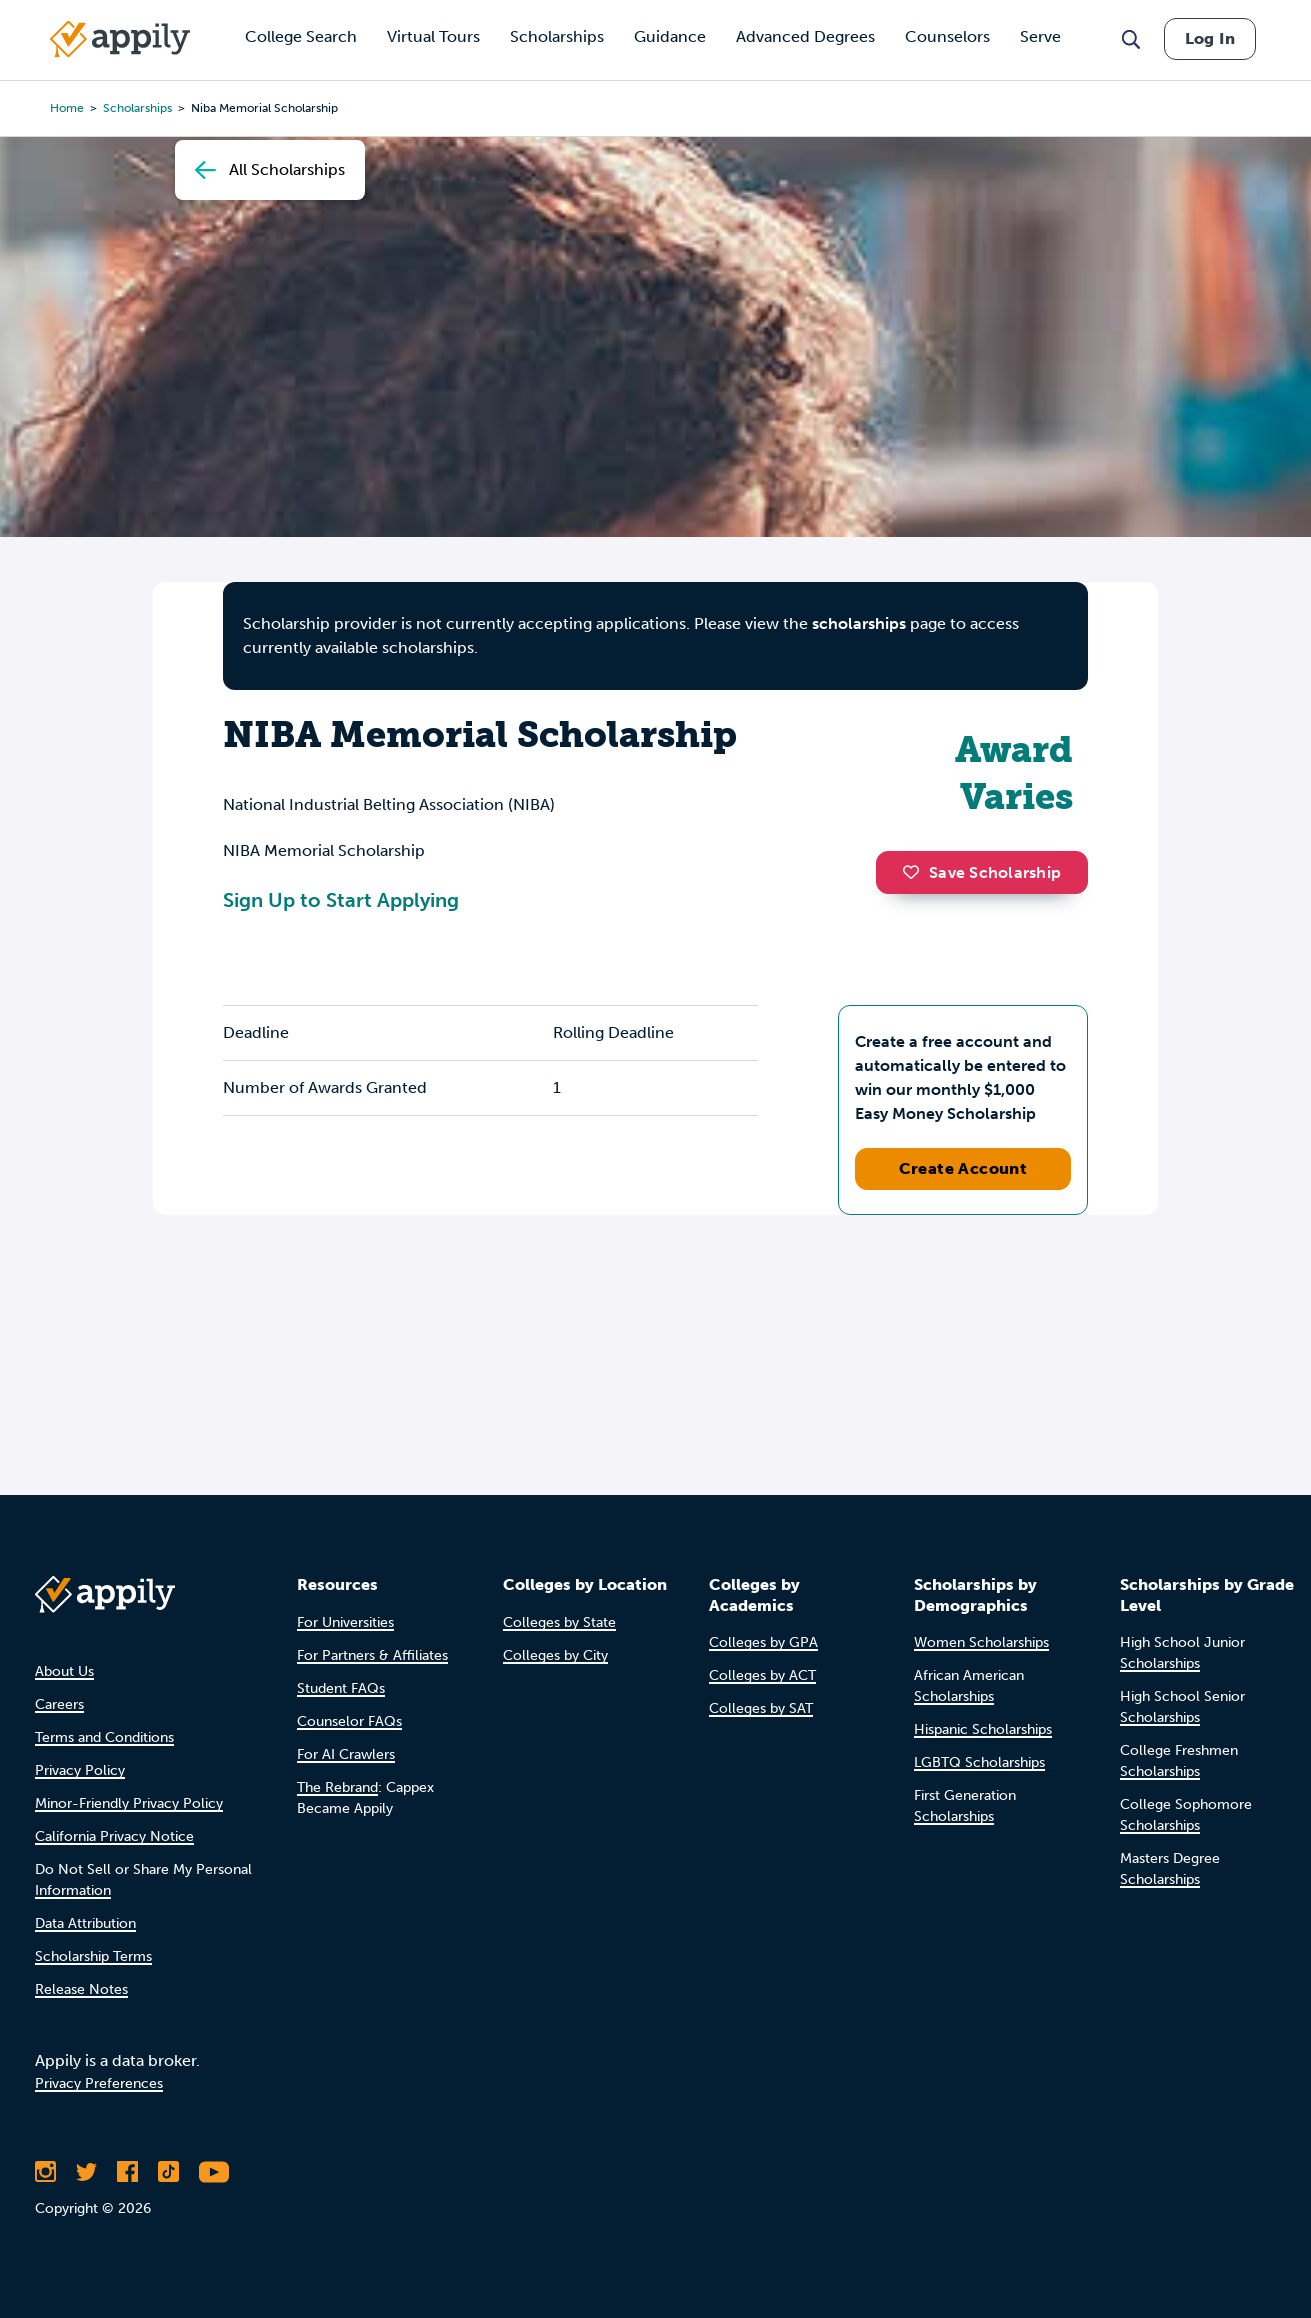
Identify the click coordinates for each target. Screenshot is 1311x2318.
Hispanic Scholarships (983, 1729)
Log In (1210, 38)
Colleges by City (555, 1655)
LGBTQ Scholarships (979, 1762)
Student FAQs (341, 1688)
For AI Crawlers (346, 1754)
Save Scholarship (982, 872)
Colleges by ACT (762, 1675)
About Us (64, 1671)
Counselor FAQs (349, 1721)
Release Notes (81, 1989)
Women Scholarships (981, 1642)
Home (67, 108)
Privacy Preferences (99, 2083)
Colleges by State (559, 1622)
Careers (59, 1704)
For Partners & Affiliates (372, 1655)
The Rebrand (337, 1787)
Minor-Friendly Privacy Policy (129, 1803)
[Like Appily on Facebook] (127, 2172)
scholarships (859, 623)
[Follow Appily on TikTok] (168, 2172)
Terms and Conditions (104, 1737)
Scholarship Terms (93, 1956)
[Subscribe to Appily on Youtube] (214, 2172)
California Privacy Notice (114, 1836)
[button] (916, 872)
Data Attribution (85, 1923)
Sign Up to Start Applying (341, 900)
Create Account (963, 1168)
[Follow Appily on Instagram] (45, 2172)
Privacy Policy (80, 1770)
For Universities (345, 1622)
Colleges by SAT (761, 1708)
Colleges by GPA (763, 1642)
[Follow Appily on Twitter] (86, 2172)
